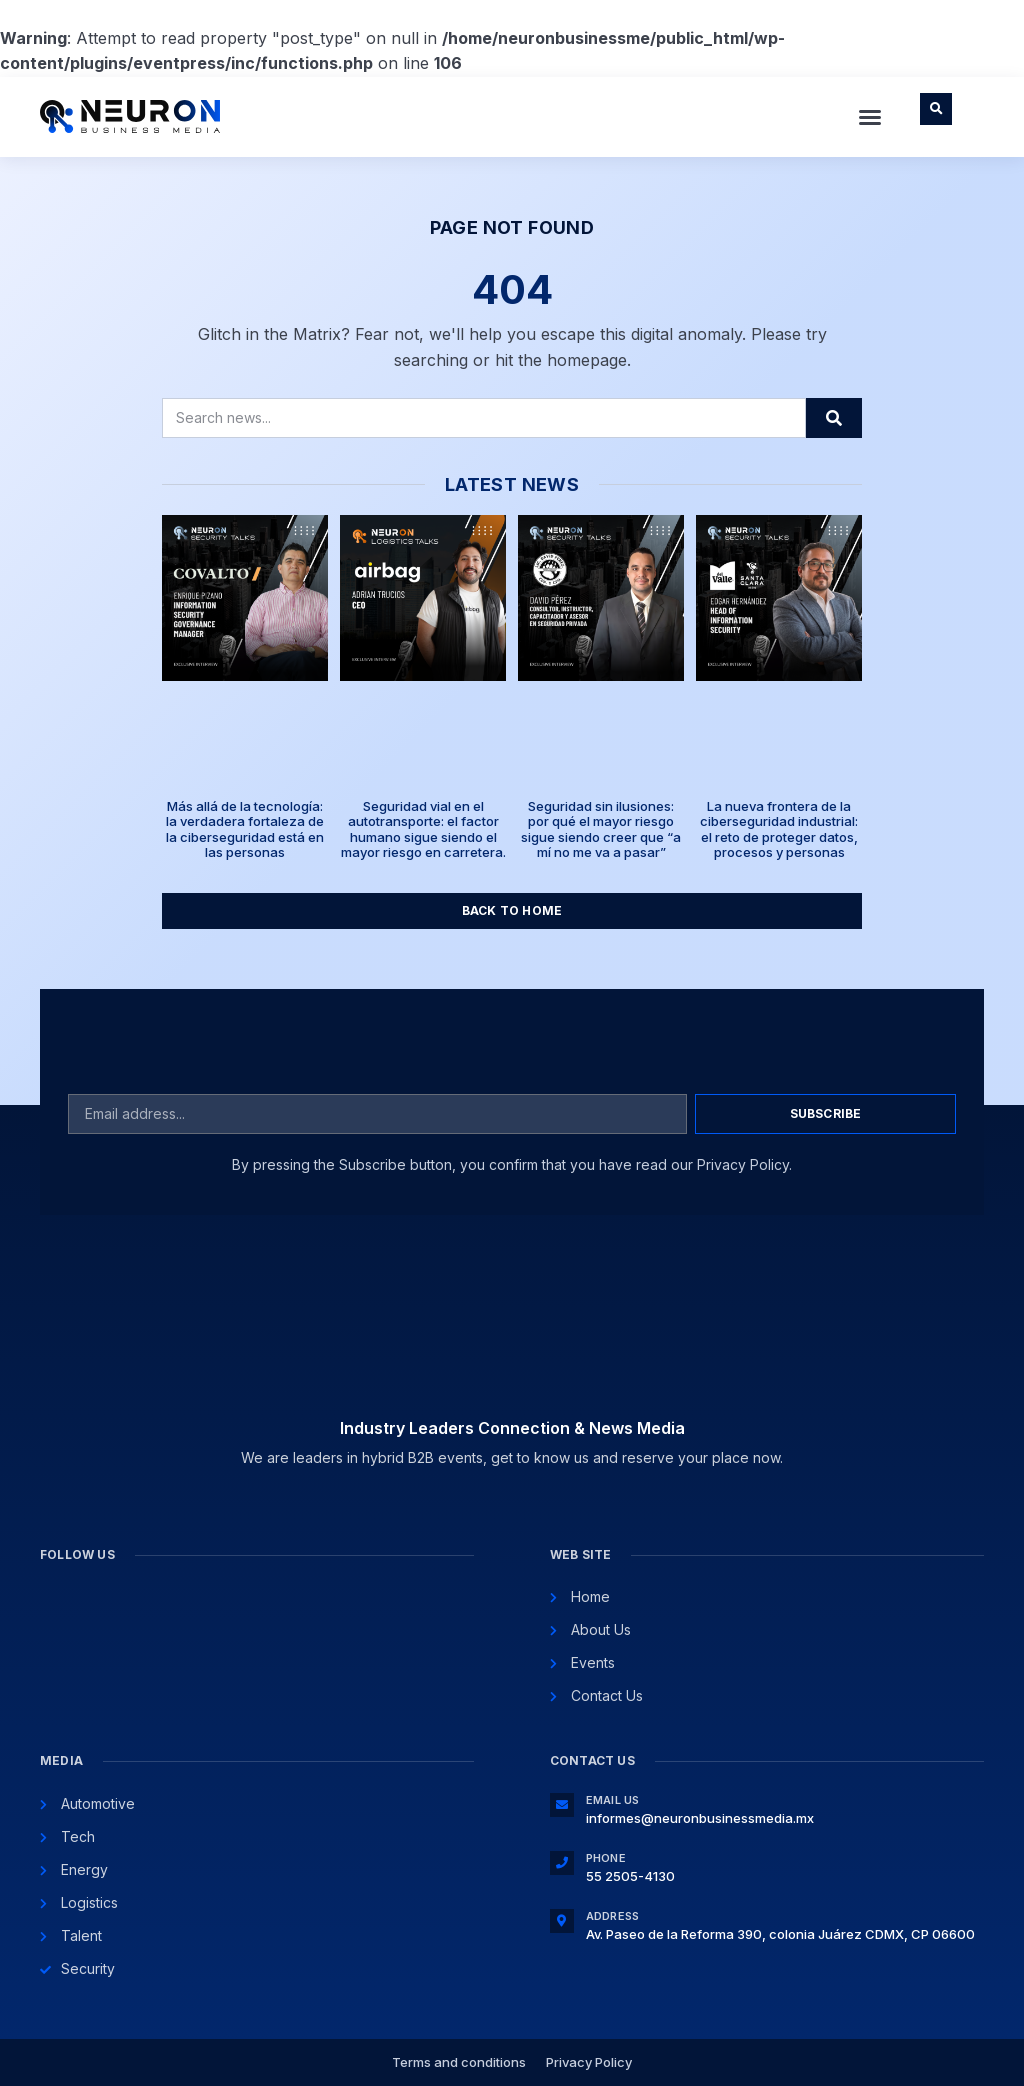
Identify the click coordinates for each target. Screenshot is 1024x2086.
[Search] (834, 418)
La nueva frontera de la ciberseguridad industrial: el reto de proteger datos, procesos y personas (779, 829)
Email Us (613, 1800)
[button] (870, 117)
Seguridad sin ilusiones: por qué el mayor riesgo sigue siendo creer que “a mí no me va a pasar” (601, 829)
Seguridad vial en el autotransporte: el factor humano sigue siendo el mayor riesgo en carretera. (423, 829)
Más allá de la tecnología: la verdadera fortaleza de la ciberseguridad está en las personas (245, 829)
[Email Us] (562, 1805)
